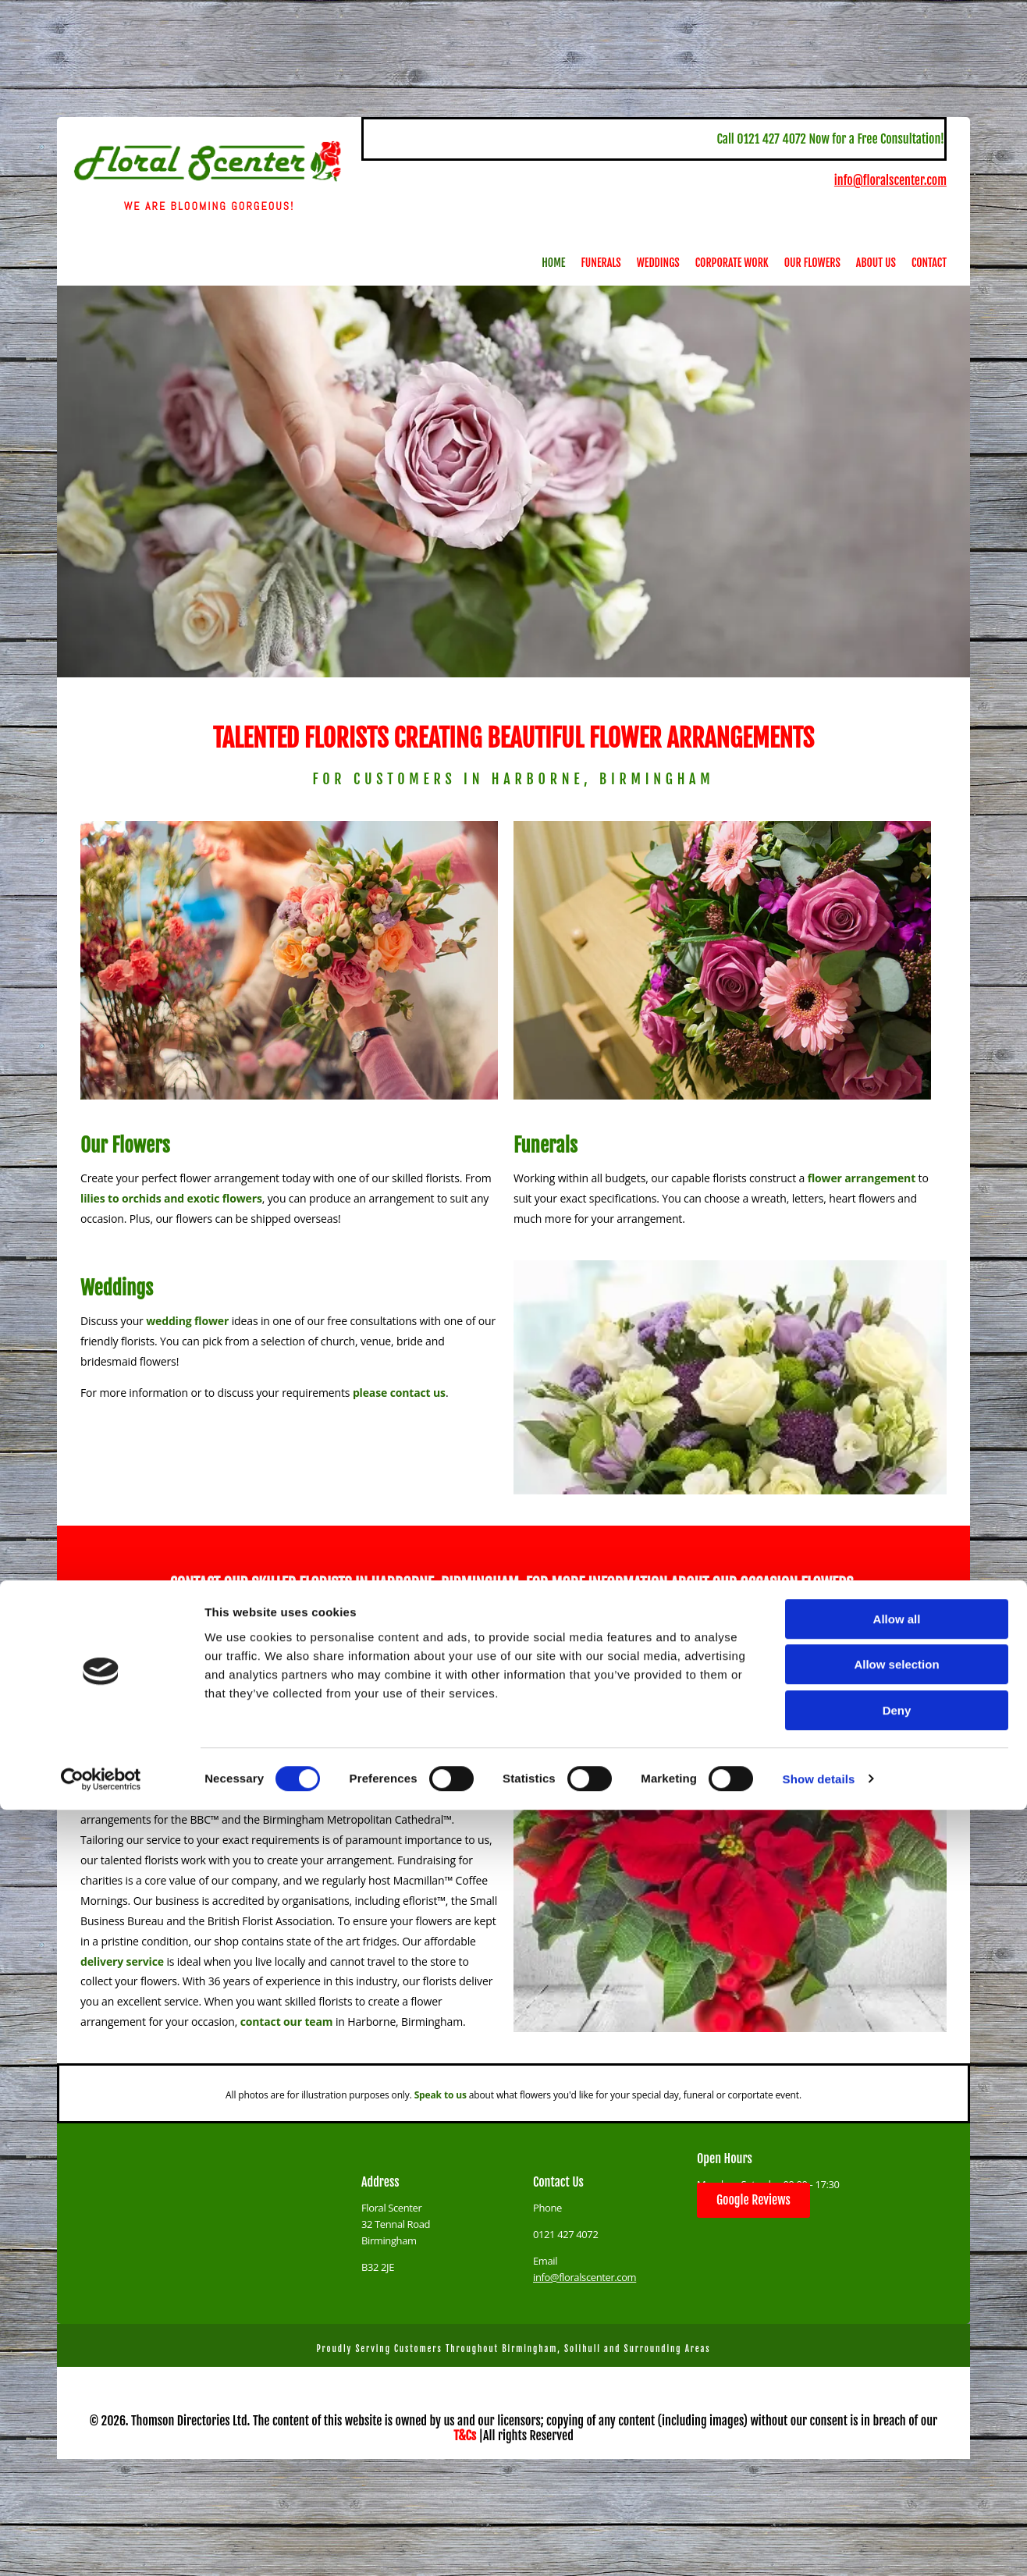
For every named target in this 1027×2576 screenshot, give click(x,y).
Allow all (897, 2385)
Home (553, 262)
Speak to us (440, 2095)
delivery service (122, 1961)
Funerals (600, 262)
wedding (103, 1759)
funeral (391, 1759)
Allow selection (896, 2431)
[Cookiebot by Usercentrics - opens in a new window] (101, 2545)
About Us (876, 262)
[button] (753, 2200)
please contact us (399, 1392)
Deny (897, 2476)
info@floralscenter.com (890, 180)
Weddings (658, 262)
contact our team (286, 2021)
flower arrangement (861, 1178)
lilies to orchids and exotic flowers (171, 1198)
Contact (929, 262)
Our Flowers (812, 262)
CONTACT (195, 1584)
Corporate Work (732, 262)
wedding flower (187, 1320)
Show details (819, 2545)
